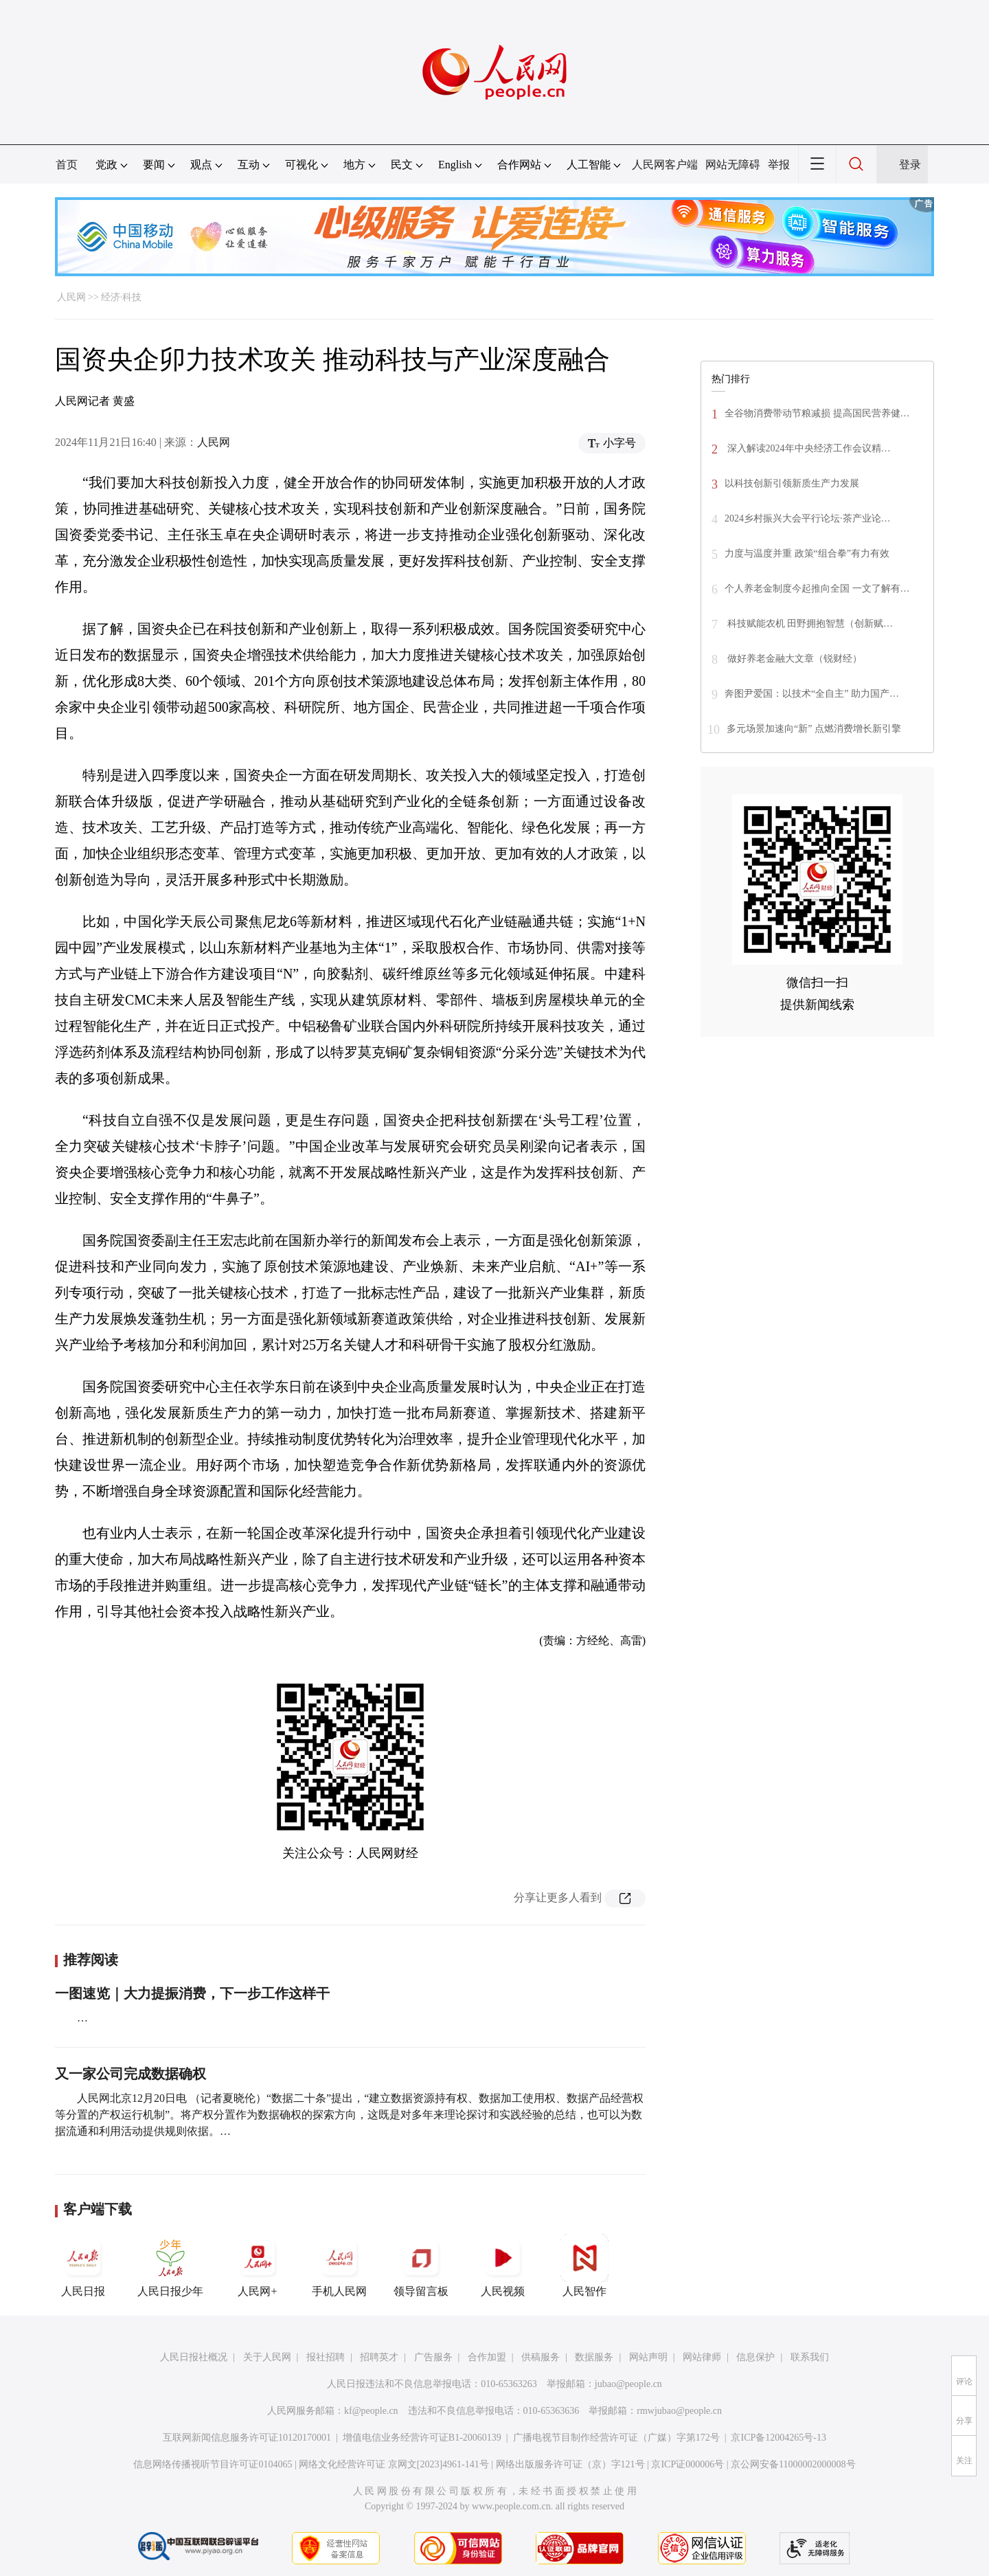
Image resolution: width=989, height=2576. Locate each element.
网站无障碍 (732, 164)
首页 (67, 164)
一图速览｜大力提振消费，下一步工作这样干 (192, 1993)
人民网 (71, 297)
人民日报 (83, 2265)
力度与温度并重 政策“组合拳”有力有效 (807, 553)
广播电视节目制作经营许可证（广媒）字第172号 (616, 2437)
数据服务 (594, 2357)
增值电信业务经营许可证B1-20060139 (422, 2437)
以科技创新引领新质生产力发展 (792, 483)
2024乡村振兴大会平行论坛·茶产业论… (808, 518)
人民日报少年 (170, 2265)
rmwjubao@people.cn (679, 2411)
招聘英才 (379, 2357)
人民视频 (503, 2265)
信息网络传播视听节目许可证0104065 (212, 2464)
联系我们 (810, 2357)
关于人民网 (267, 2357)
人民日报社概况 (193, 2357)
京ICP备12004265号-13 (778, 2437)
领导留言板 (421, 2265)
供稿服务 (540, 2357)
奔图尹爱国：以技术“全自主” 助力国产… (812, 693)
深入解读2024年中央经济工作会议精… (808, 448)
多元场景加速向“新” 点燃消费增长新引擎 (814, 729)
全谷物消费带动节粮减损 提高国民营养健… (817, 413)
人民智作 (584, 2265)
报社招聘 (325, 2357)
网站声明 (648, 2357)
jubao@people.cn (628, 2384)
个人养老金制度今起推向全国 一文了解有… (817, 588)
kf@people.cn (371, 2411)
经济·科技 (121, 297)
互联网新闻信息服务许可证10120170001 (247, 2437)
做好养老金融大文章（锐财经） (793, 658)
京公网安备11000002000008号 (793, 2464)
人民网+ (258, 2265)
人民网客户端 (665, 164)
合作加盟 (487, 2357)
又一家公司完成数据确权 (130, 2073)
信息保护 (755, 2357)
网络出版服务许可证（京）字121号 (570, 2464)
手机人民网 (339, 2265)
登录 (910, 164)
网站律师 (702, 2357)
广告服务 (433, 2357)
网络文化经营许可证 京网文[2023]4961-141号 (394, 2464)
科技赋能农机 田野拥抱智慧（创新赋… (809, 623)
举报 (779, 164)
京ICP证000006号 (687, 2464)
